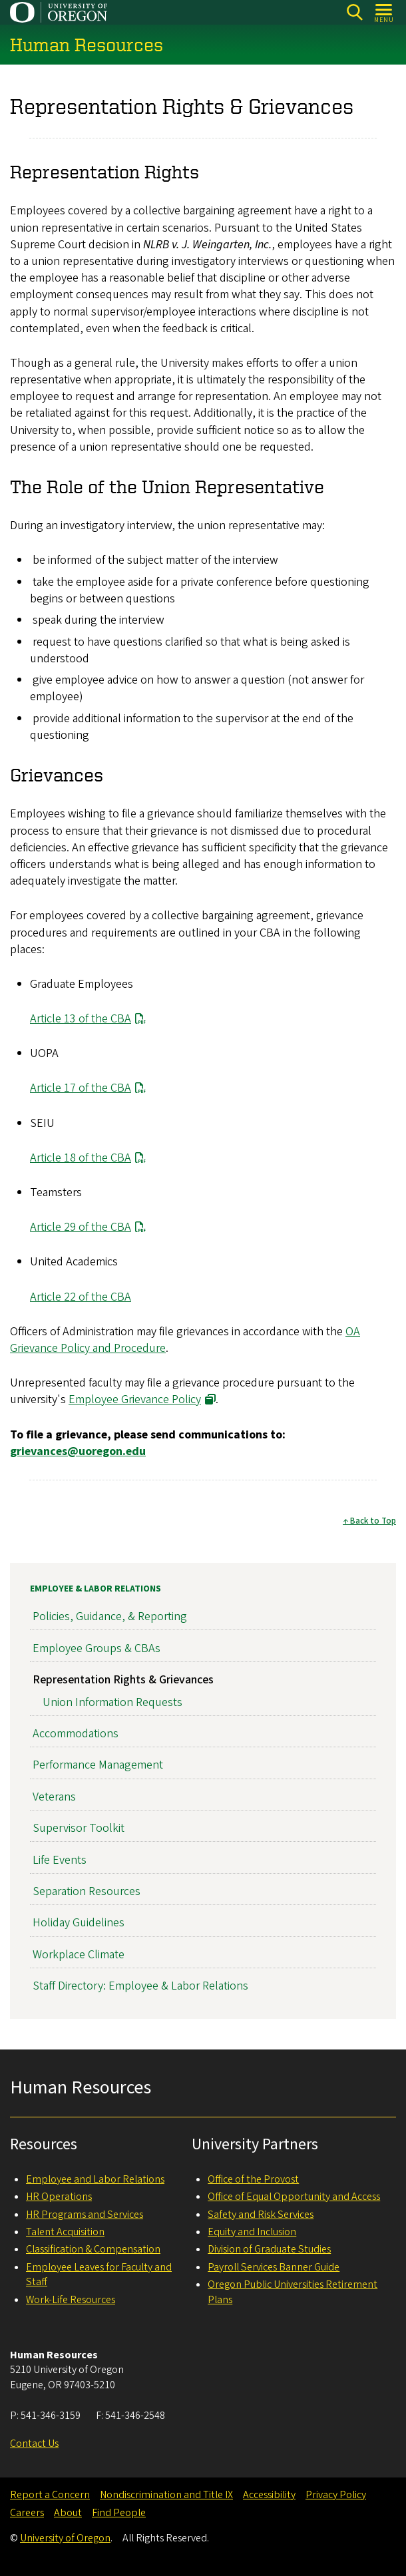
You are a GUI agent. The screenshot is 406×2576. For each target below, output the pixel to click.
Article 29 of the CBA (80, 1227)
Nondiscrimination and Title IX (166, 2494)
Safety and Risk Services (260, 2214)
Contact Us (34, 2443)
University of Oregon (65, 2538)
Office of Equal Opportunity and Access (294, 2196)
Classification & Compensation (93, 2249)
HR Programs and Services (84, 2214)
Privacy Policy (335, 2494)
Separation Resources (86, 1891)
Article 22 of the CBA (80, 1297)
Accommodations (75, 1734)
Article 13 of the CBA (80, 1018)
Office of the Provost (253, 2179)
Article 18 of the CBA (80, 1158)
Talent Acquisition (65, 2232)
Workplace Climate (78, 1954)
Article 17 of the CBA (80, 1088)
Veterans (54, 1797)
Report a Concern (50, 2494)
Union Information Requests (112, 1702)
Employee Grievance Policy (135, 1400)
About (68, 2512)
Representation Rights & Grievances (123, 1679)
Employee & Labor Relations (95, 1589)
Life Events (60, 1860)
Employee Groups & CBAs (96, 1648)
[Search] (354, 12)
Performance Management (98, 1765)
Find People (119, 2512)
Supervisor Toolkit (78, 1829)
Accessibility (269, 2494)
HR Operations (59, 2196)
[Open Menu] (384, 12)
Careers (27, 2512)
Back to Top (373, 1522)
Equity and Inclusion (252, 2232)
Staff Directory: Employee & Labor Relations (140, 1986)
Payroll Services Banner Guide (273, 2267)
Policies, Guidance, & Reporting (110, 1617)
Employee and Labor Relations (95, 2179)
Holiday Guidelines (78, 1923)
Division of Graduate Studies (269, 2249)
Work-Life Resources (70, 2299)
